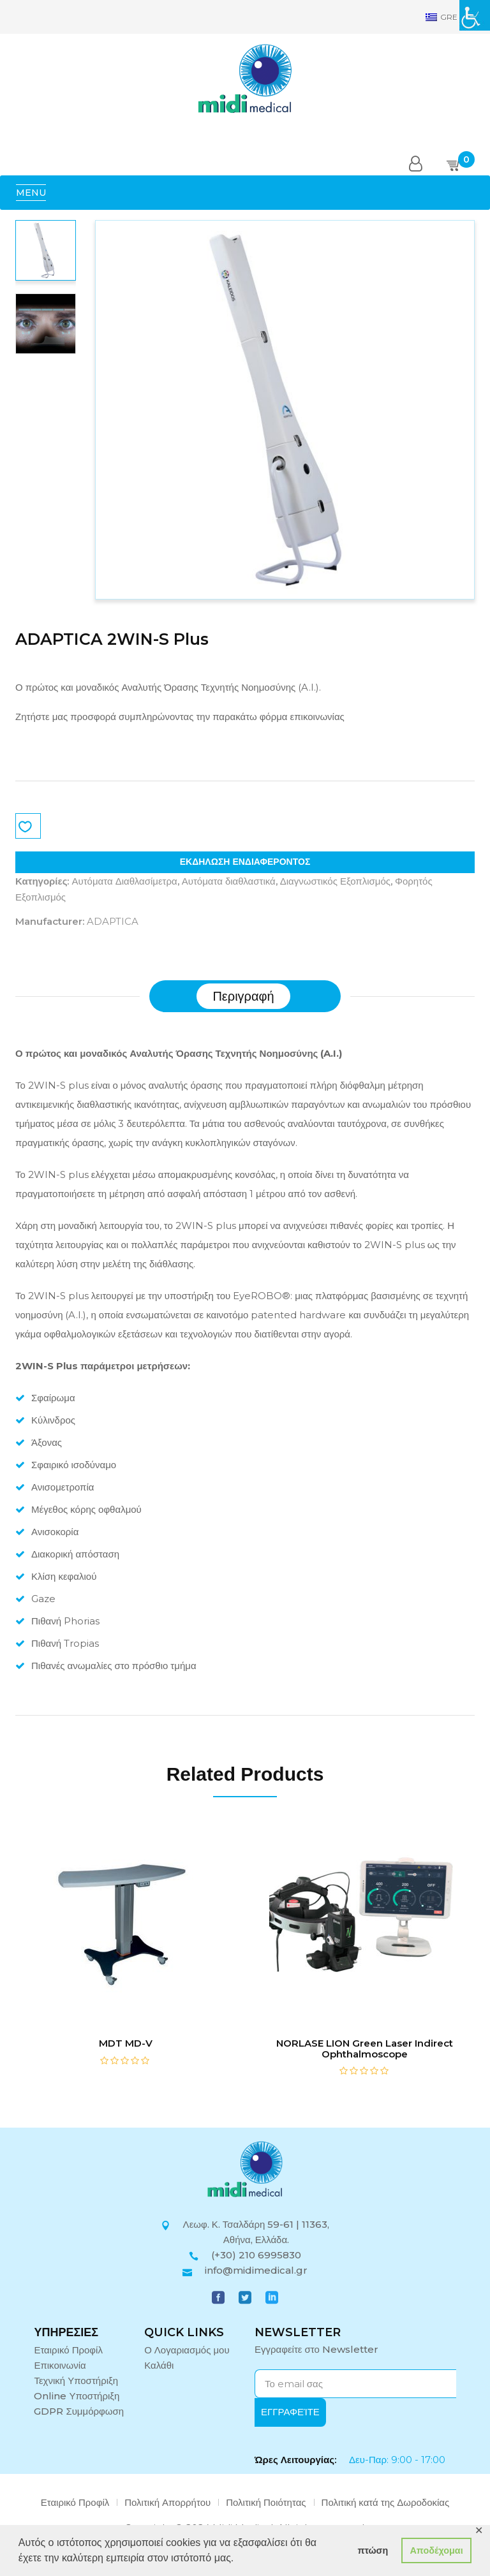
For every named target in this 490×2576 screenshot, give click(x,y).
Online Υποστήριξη (76, 2396)
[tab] (243, 996)
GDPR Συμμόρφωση (79, 2411)
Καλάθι (159, 2365)
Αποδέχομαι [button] (436, 2550)
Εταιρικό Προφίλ (68, 2350)
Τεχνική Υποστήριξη (76, 2380)
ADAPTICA (112, 921)
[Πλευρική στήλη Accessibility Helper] (474, 15)
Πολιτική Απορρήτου (167, 2502)
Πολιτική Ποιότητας (266, 2502)
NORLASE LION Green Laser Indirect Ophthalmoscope (364, 2048)
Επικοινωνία (59, 2365)
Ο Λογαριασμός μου (186, 2350)
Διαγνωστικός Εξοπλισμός (335, 881)
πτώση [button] (372, 2550)
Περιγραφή (243, 996)
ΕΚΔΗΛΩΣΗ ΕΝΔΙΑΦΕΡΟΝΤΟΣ (245, 861)
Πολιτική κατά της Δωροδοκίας (386, 2502)
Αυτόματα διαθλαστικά (229, 881)
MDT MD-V (125, 2043)
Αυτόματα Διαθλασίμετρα (124, 881)
